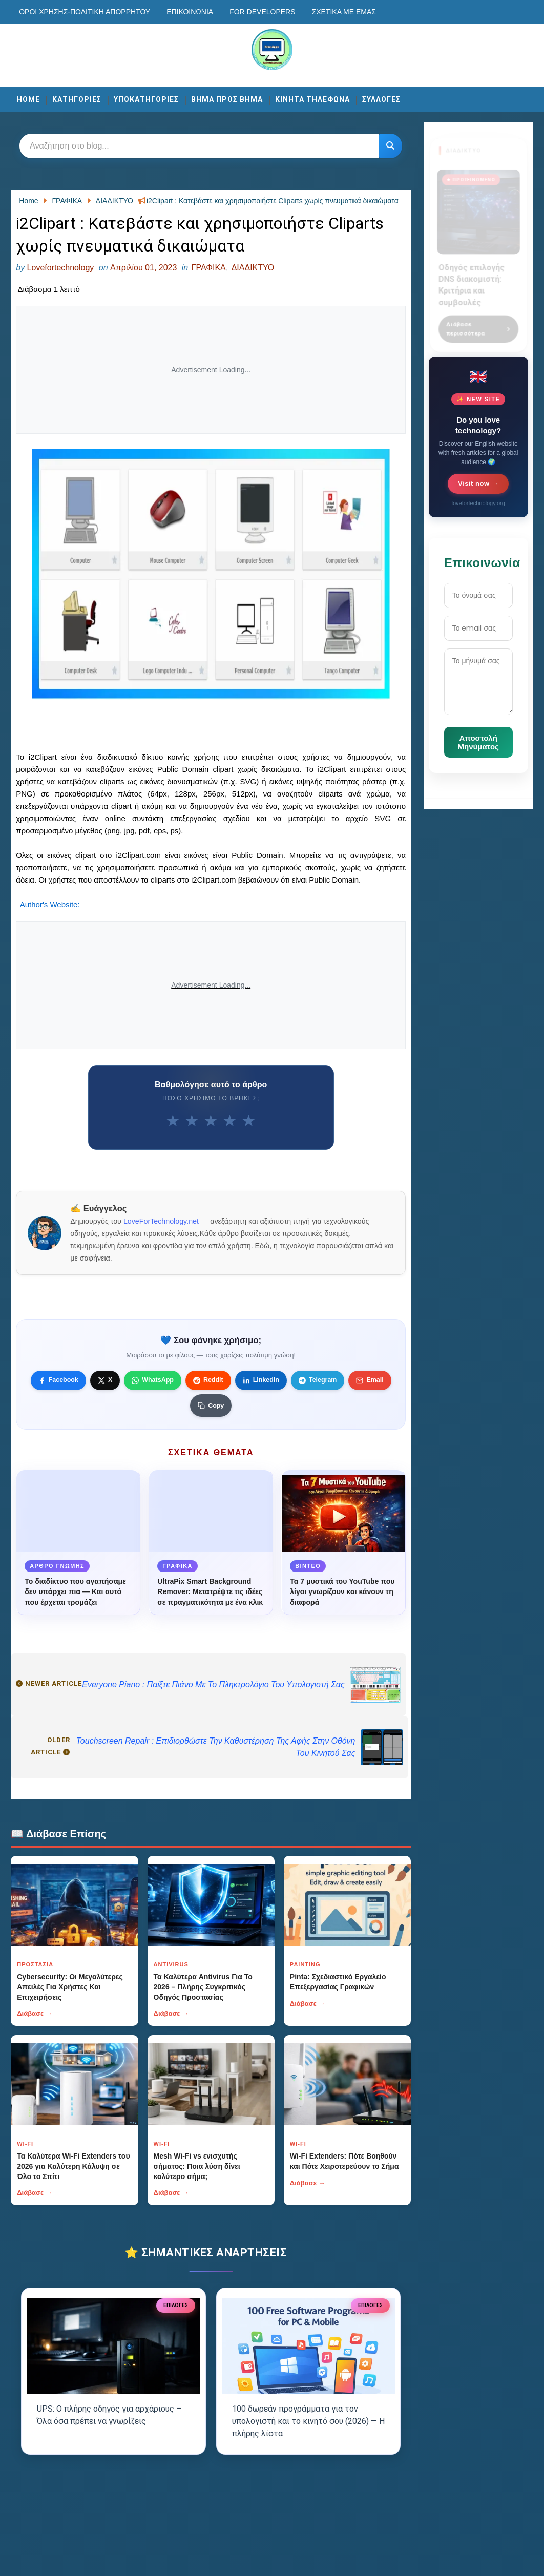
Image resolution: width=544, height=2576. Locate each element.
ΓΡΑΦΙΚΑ (209, 267)
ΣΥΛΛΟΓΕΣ (381, 99)
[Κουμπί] (390, 146)
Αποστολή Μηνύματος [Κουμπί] (478, 742)
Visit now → (478, 483)
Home (28, 99)
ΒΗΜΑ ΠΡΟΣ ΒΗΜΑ (227, 99)
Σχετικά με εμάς (344, 12)
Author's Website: (50, 904)
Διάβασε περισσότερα (478, 323)
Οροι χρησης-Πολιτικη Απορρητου (84, 12)
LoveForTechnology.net (161, 1221)
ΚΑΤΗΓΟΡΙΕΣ (76, 99)
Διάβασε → (34, 2013)
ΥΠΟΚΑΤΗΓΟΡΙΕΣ (146, 99)
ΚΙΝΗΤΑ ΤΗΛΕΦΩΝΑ (312, 99)
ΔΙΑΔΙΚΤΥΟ (253, 267)
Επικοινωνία (189, 12)
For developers (262, 12)
